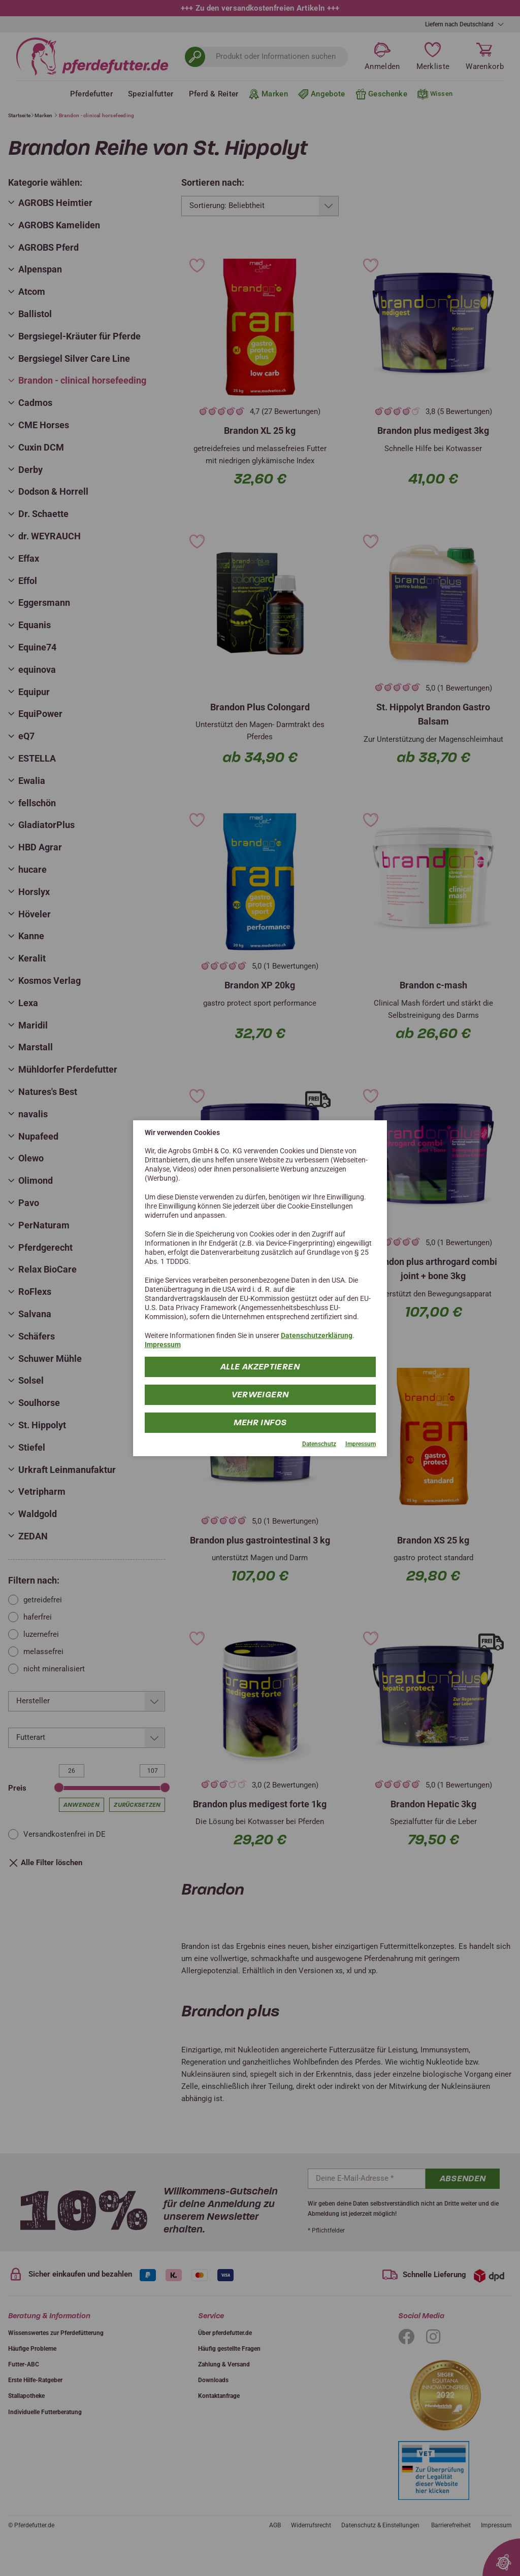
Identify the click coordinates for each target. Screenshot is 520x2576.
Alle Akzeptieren (260, 1366)
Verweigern (260, 1394)
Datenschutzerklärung (316, 1335)
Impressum (163, 1345)
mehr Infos (260, 1422)
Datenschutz (319, 1444)
